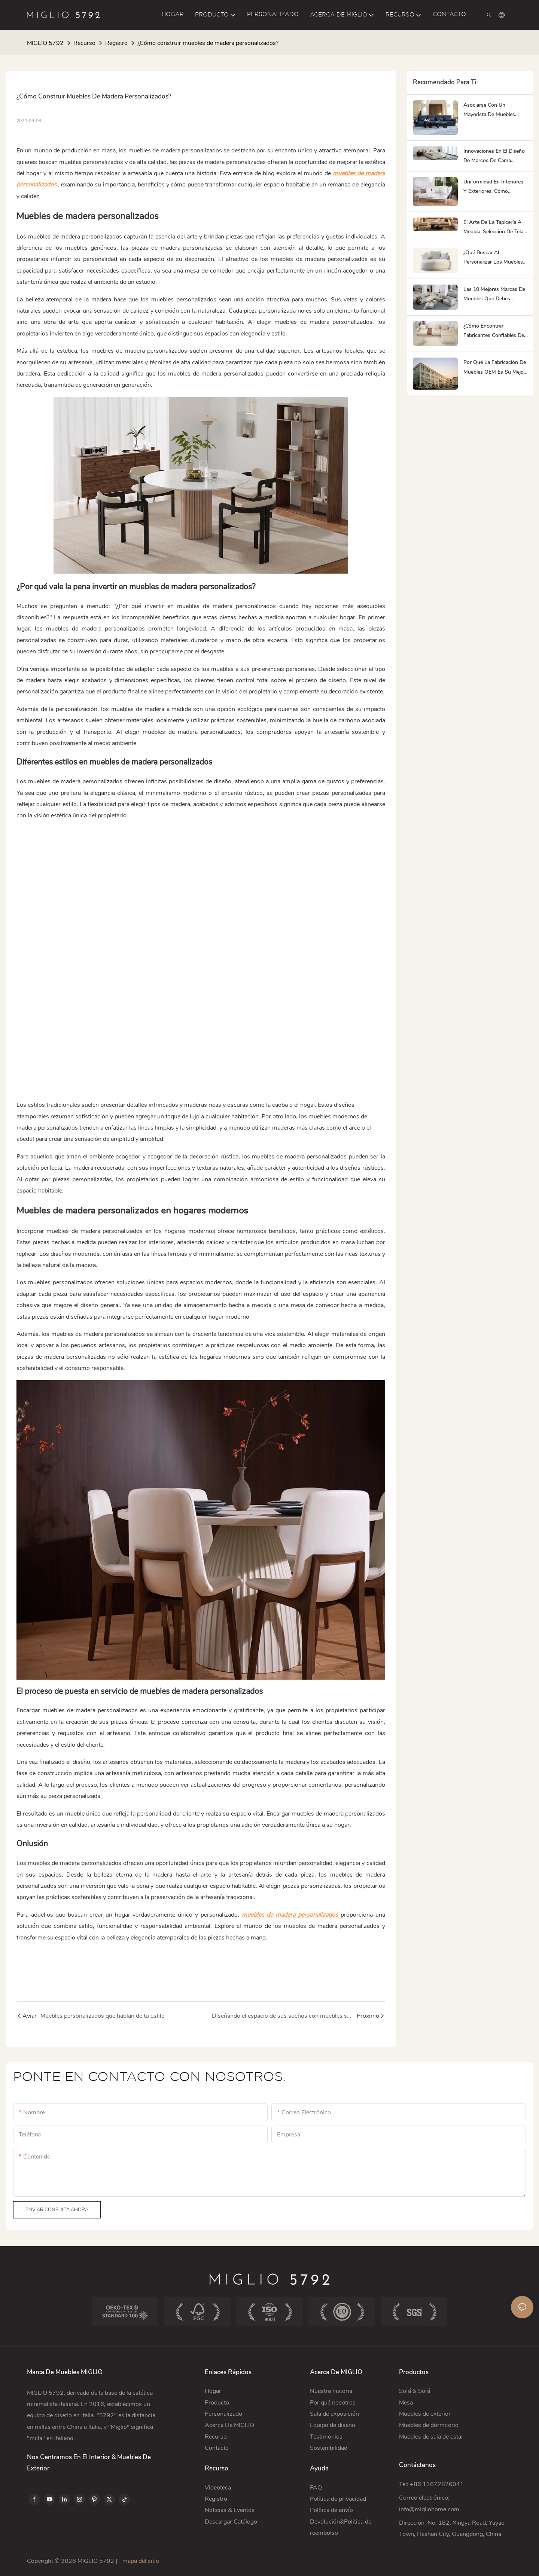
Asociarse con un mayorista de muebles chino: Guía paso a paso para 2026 (492, 110)
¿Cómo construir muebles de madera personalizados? (207, 43)
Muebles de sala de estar (431, 2437)
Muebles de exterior (425, 2414)
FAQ (316, 2488)
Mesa (406, 2403)
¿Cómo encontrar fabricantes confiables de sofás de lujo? (493, 331)
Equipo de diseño (332, 2425)
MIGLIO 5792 (45, 43)
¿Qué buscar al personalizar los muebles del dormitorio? (493, 258)
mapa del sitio (140, 2561)
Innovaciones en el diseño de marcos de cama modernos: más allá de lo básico (494, 156)
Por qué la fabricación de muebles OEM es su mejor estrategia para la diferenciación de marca (494, 367)
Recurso (84, 43)
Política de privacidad (338, 2499)
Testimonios (326, 2437)
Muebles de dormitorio (429, 2425)
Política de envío (331, 2510)
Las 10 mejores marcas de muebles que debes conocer (494, 294)
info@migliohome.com (429, 2509)
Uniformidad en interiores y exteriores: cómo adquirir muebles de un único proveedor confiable (494, 187)
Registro (116, 43)
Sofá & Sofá (414, 2391)
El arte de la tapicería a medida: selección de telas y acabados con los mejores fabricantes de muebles (494, 227)
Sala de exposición (334, 2414)
